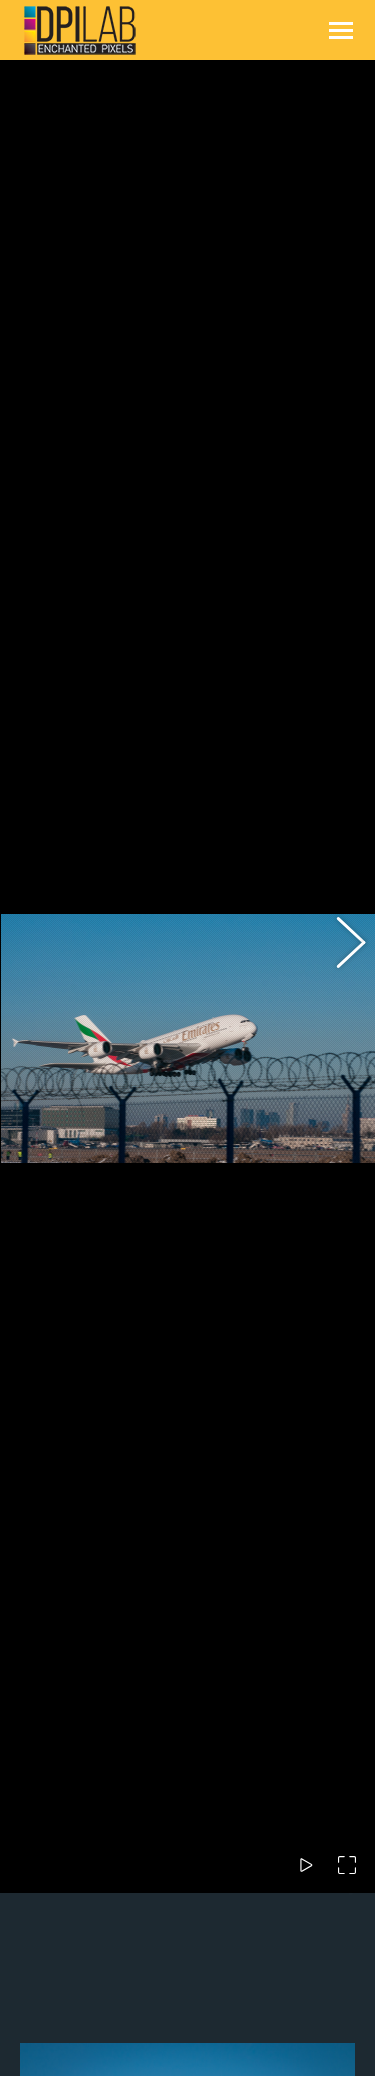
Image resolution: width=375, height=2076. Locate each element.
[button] (340, 751)
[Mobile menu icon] (341, 30)
